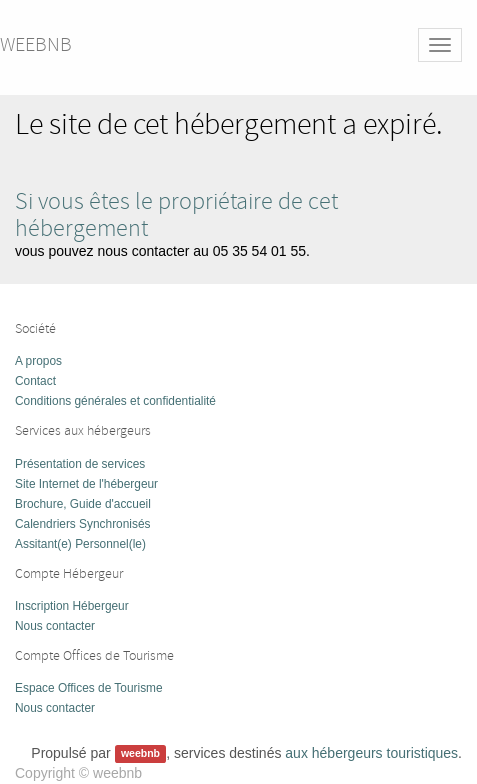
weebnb (36, 44)
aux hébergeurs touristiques (371, 753)
